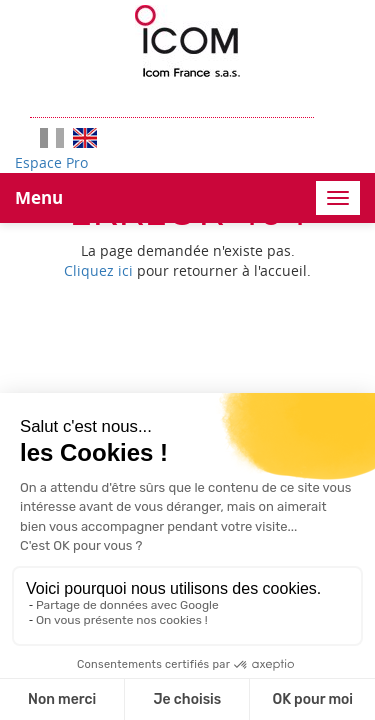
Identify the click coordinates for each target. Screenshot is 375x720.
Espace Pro (51, 162)
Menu (39, 197)
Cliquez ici (98, 270)
